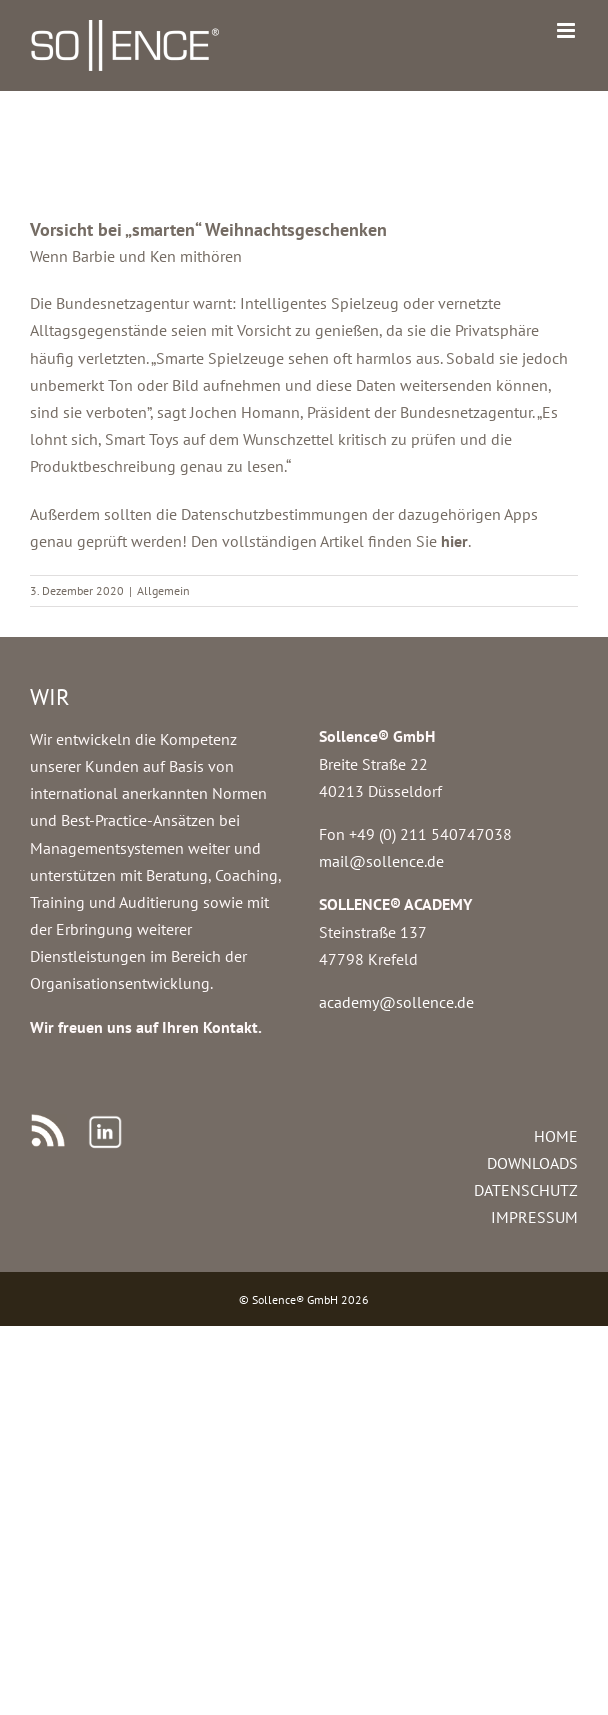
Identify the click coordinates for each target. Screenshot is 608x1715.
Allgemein (163, 590)
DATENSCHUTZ (526, 1190)
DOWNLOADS (532, 1163)
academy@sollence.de (396, 1002)
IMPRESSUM (534, 1217)
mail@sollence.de (381, 861)
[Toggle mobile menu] (567, 30)
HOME (556, 1136)
